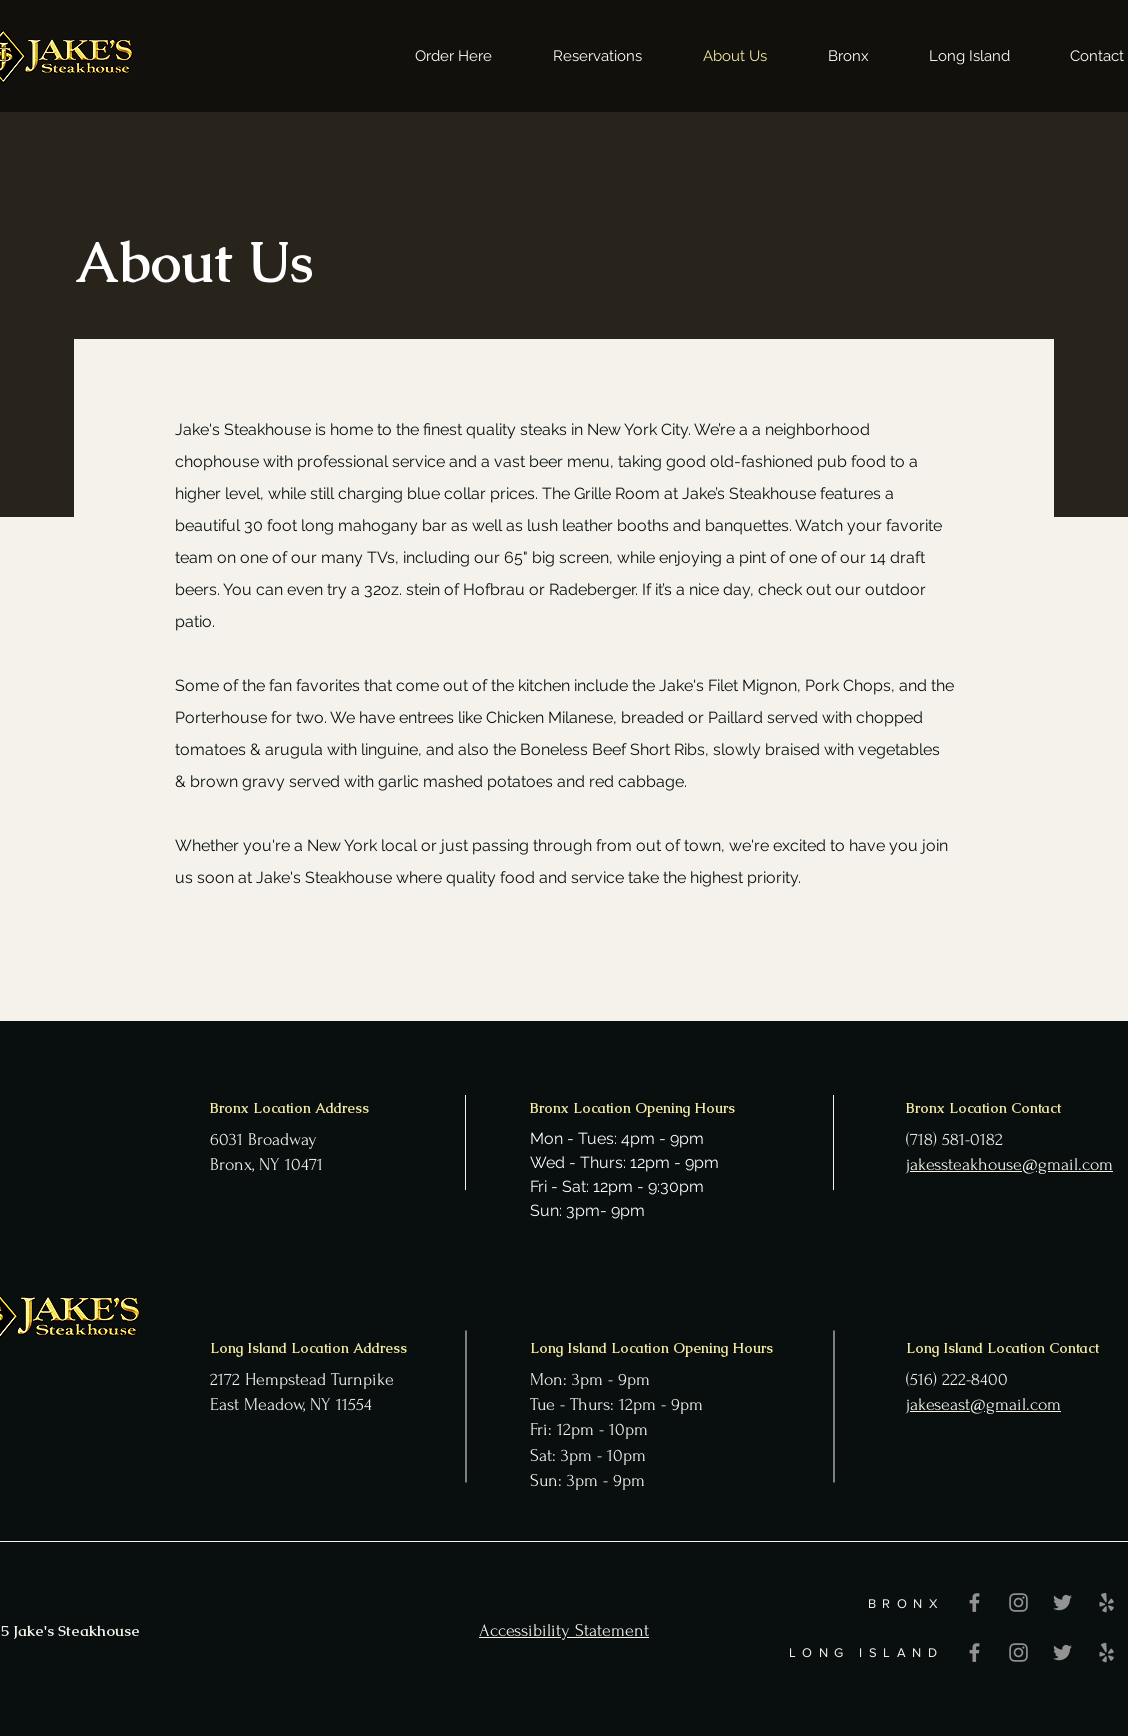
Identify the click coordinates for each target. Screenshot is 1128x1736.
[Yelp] (1106, 1602)
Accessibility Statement (564, 1630)
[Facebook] (974, 1602)
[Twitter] (1062, 1602)
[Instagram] (1018, 1602)
